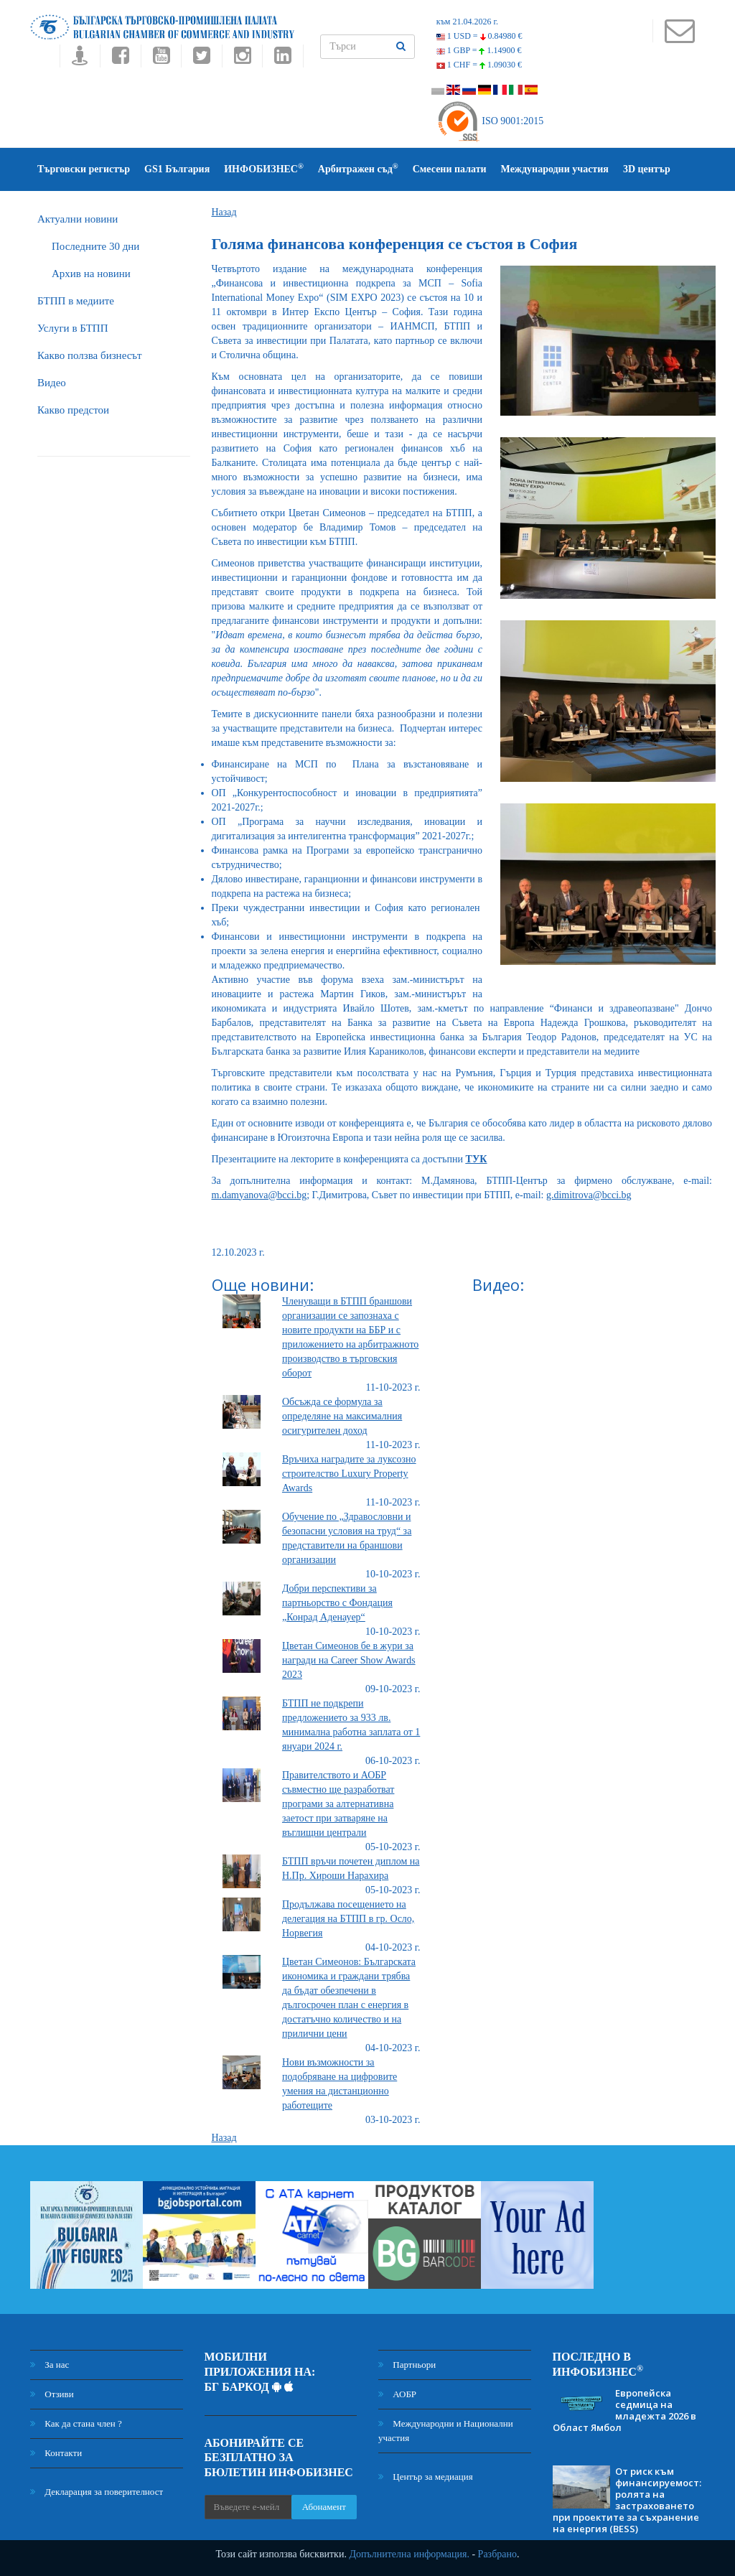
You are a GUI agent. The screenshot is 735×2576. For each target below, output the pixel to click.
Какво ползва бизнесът (89, 355)
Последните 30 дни (95, 246)
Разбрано (497, 2554)
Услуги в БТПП (72, 328)
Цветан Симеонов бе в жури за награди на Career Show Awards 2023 (349, 1660)
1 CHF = (479, 65)
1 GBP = (479, 50)
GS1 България (177, 169)
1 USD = (479, 36)
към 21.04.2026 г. (467, 22)
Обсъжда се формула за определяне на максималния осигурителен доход (342, 1416)
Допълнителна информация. (409, 2554)
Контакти (56, 2452)
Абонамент (324, 2506)
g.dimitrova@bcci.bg (589, 1195)
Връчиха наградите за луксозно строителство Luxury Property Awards (349, 1473)
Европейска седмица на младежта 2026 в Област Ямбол (624, 2410)
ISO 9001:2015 (489, 121)
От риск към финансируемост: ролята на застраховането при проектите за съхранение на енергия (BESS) (627, 2500)
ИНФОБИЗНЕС (264, 168)
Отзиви (52, 2394)
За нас (49, 2364)
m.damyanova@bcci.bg (259, 1195)
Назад (224, 212)
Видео (51, 382)
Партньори (407, 2364)
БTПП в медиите (75, 301)
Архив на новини (91, 273)
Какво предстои (73, 410)
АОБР (397, 2394)
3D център (646, 169)
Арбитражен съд (358, 168)
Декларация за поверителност (96, 2491)
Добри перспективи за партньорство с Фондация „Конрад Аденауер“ (337, 1603)
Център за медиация (425, 2476)
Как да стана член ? (76, 2423)
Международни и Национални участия (445, 2430)
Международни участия (555, 169)
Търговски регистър (83, 169)
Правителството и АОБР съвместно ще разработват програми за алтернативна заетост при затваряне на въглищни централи (338, 1804)
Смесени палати (450, 169)
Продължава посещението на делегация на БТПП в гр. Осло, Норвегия (348, 1918)
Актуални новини (77, 219)
